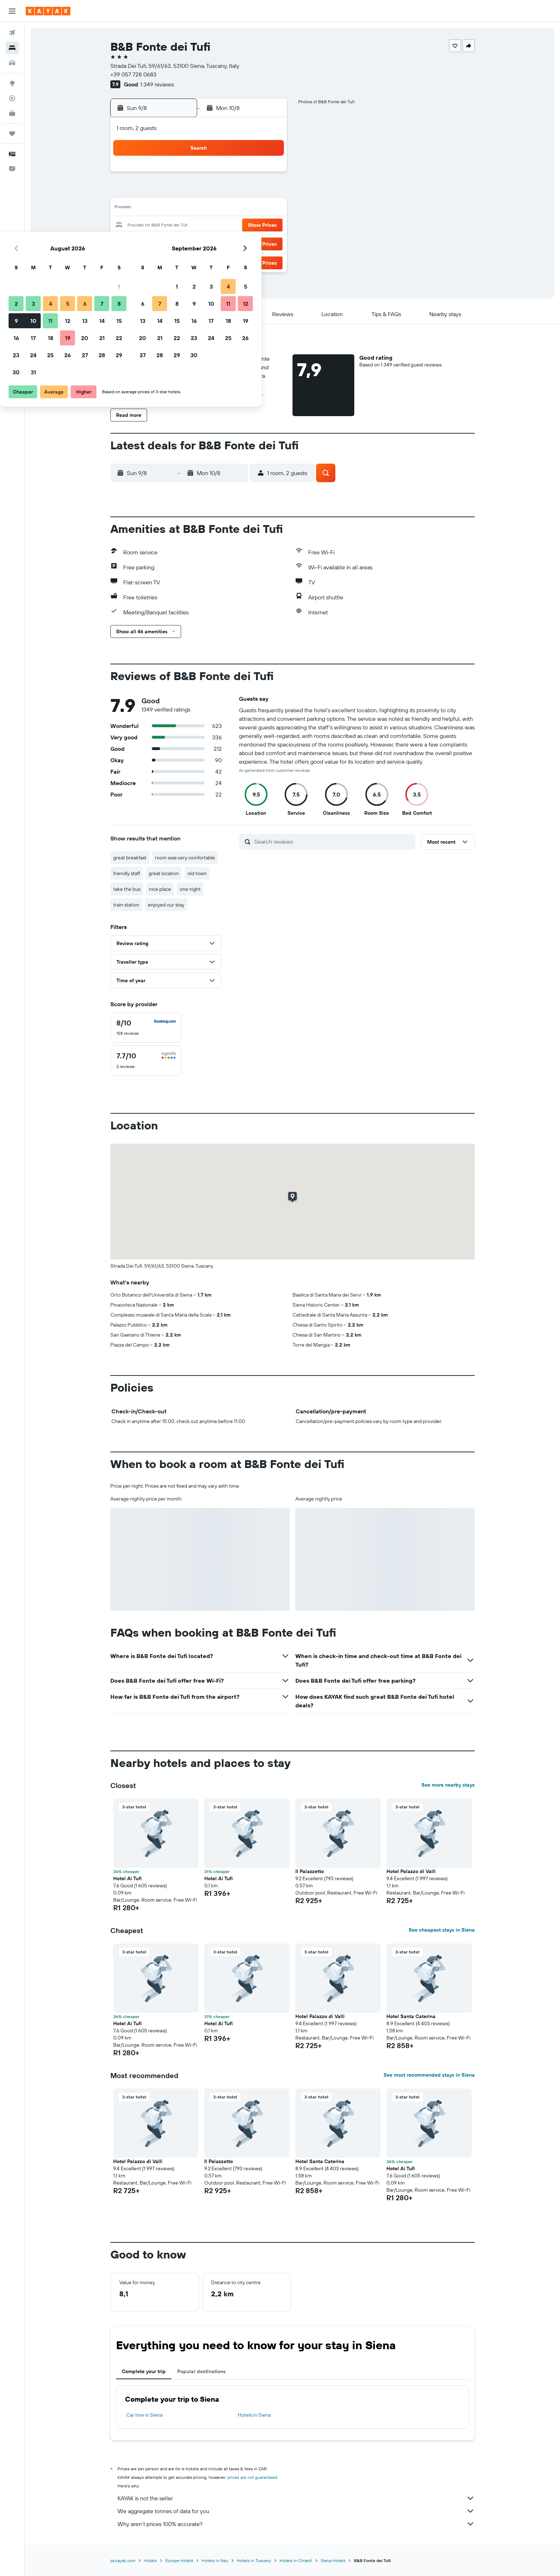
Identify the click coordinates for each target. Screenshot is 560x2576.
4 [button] (199, 191)
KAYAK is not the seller (296, 2498)
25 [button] (199, 242)
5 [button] (217, 191)
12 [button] (217, 208)
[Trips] (12, 133)
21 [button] (251, 225)
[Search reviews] (333, 842)
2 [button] (165, 191)
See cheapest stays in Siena (442, 1930)
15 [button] (268, 208)
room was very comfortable (185, 857)
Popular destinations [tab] (201, 2371)
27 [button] (234, 242)
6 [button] (234, 191)
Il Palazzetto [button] (309, 1871)
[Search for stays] (12, 48)
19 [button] (217, 225)
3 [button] (182, 191)
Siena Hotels (333, 2560)
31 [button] (182, 260)
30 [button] (165, 260)
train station (126, 905)
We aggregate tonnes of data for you (296, 2511)
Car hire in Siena (144, 2415)
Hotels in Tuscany (254, 2560)
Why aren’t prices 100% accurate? (296, 2524)
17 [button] (182, 225)
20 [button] (234, 225)
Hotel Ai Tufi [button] (218, 1878)
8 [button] (268, 191)
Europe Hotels (179, 2560)
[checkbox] (146, 1028)
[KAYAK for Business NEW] (12, 113)
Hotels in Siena (254, 2415)
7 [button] (251, 191)
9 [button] (165, 208)
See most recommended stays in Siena (429, 2075)
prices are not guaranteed (252, 2477)
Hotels (150, 2560)
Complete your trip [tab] (144, 2371)
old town (197, 873)
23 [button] (165, 242)
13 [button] (234, 208)
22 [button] (268, 225)
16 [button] (165, 225)
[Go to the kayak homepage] (48, 11)
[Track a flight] (12, 98)
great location (164, 873)
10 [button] (183, 208)
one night (190, 889)
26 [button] (217, 242)
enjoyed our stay (166, 905)
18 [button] (199, 225)
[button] (12, 11)
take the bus (126, 889)
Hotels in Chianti (296, 2560)
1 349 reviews (157, 84)
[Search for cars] (12, 63)
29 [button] (268, 242)
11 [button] (200, 208)
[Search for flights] (12, 33)
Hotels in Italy (215, 2560)
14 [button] (251, 208)
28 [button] (251, 242)
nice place (160, 889)
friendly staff (126, 873)
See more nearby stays (448, 1785)
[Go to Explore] (12, 83)
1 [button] (268, 174)
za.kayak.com (122, 2560)
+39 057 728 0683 (133, 74)
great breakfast (129, 857)
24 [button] (182, 242)
